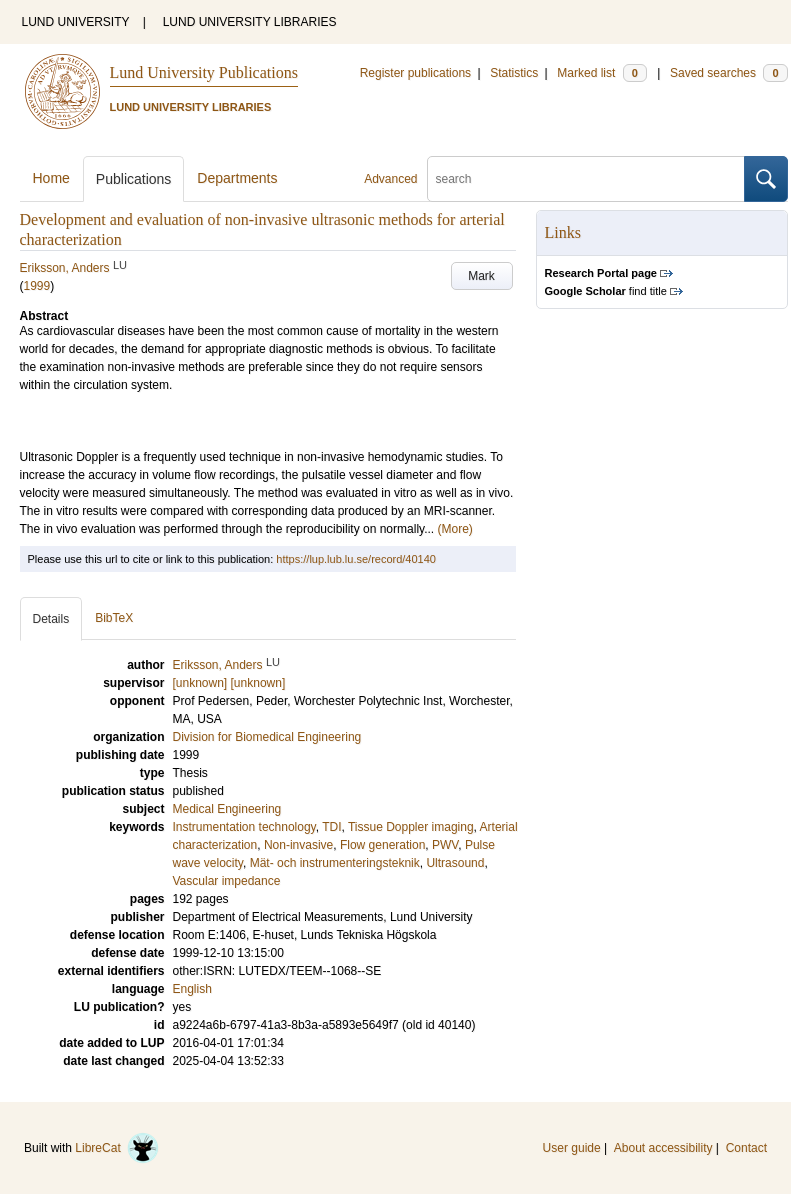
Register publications (415, 73)
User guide (572, 1148)
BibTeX (114, 618)
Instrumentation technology (244, 827)
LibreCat (117, 1148)
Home (51, 178)
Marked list (601, 73)
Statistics (514, 73)
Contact (746, 1148)
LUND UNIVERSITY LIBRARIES (250, 22)
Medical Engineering (227, 809)
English (192, 989)
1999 (37, 286)
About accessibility (663, 1148)
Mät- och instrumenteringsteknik (335, 863)
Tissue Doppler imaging (411, 827)
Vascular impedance (227, 881)
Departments (237, 178)
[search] (586, 179)
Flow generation (382, 845)
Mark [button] (481, 276)
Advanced (390, 179)
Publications (134, 179)
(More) (455, 529)
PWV (445, 845)
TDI (331, 827)
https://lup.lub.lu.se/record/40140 (356, 559)
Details (51, 619)
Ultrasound (455, 863)
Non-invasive (298, 845)
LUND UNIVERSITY (76, 22)
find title (606, 291)
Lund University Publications (204, 72)
